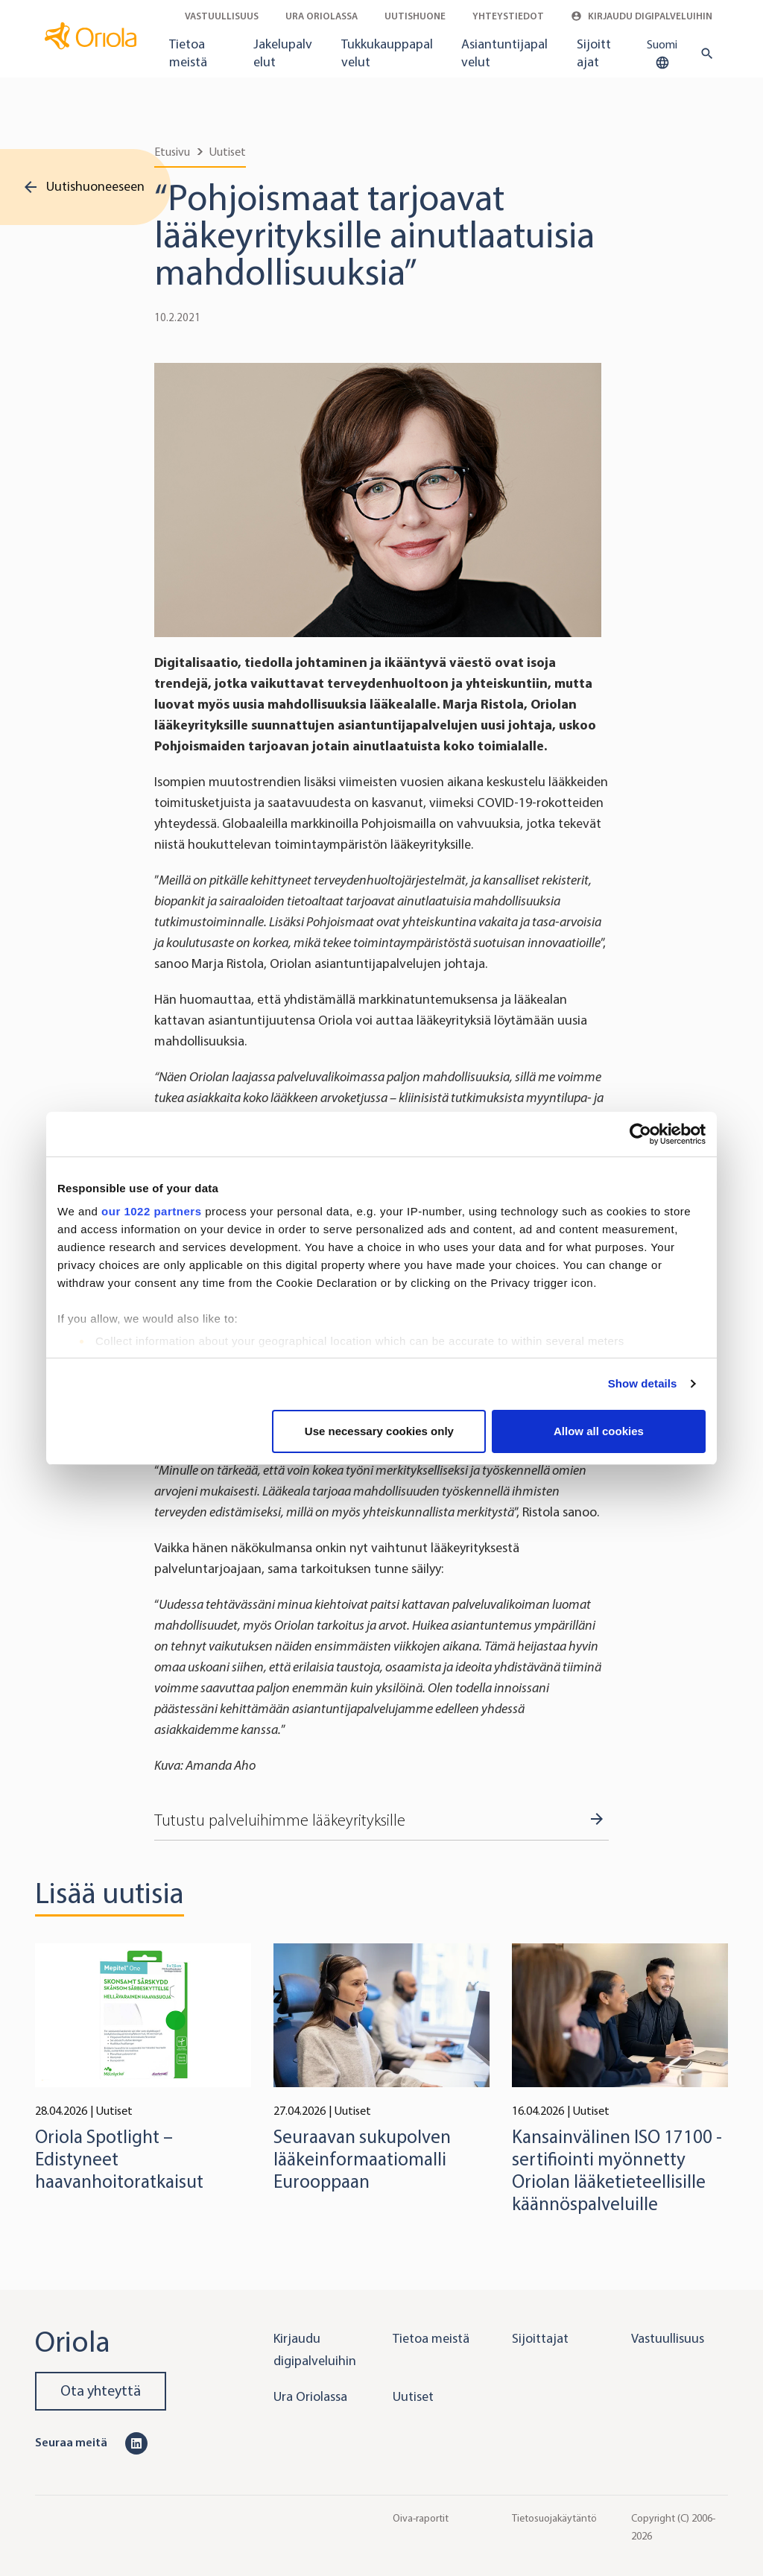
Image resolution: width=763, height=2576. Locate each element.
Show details (642, 1383)
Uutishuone (415, 16)
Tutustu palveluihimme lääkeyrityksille (279, 1820)
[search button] (703, 53)
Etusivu (172, 152)
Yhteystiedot (508, 16)
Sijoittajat (594, 53)
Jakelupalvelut (282, 53)
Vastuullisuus (222, 16)
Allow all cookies (599, 1431)
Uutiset (227, 152)
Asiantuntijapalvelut (504, 53)
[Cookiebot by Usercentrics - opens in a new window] (640, 1134)
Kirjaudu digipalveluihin (641, 16)
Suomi (662, 54)
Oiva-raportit (421, 2518)
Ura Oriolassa (321, 16)
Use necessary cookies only (379, 1431)
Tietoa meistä (188, 53)
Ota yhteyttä (100, 2390)
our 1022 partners (151, 1211)
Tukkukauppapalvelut (387, 53)
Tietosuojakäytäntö (554, 2518)
